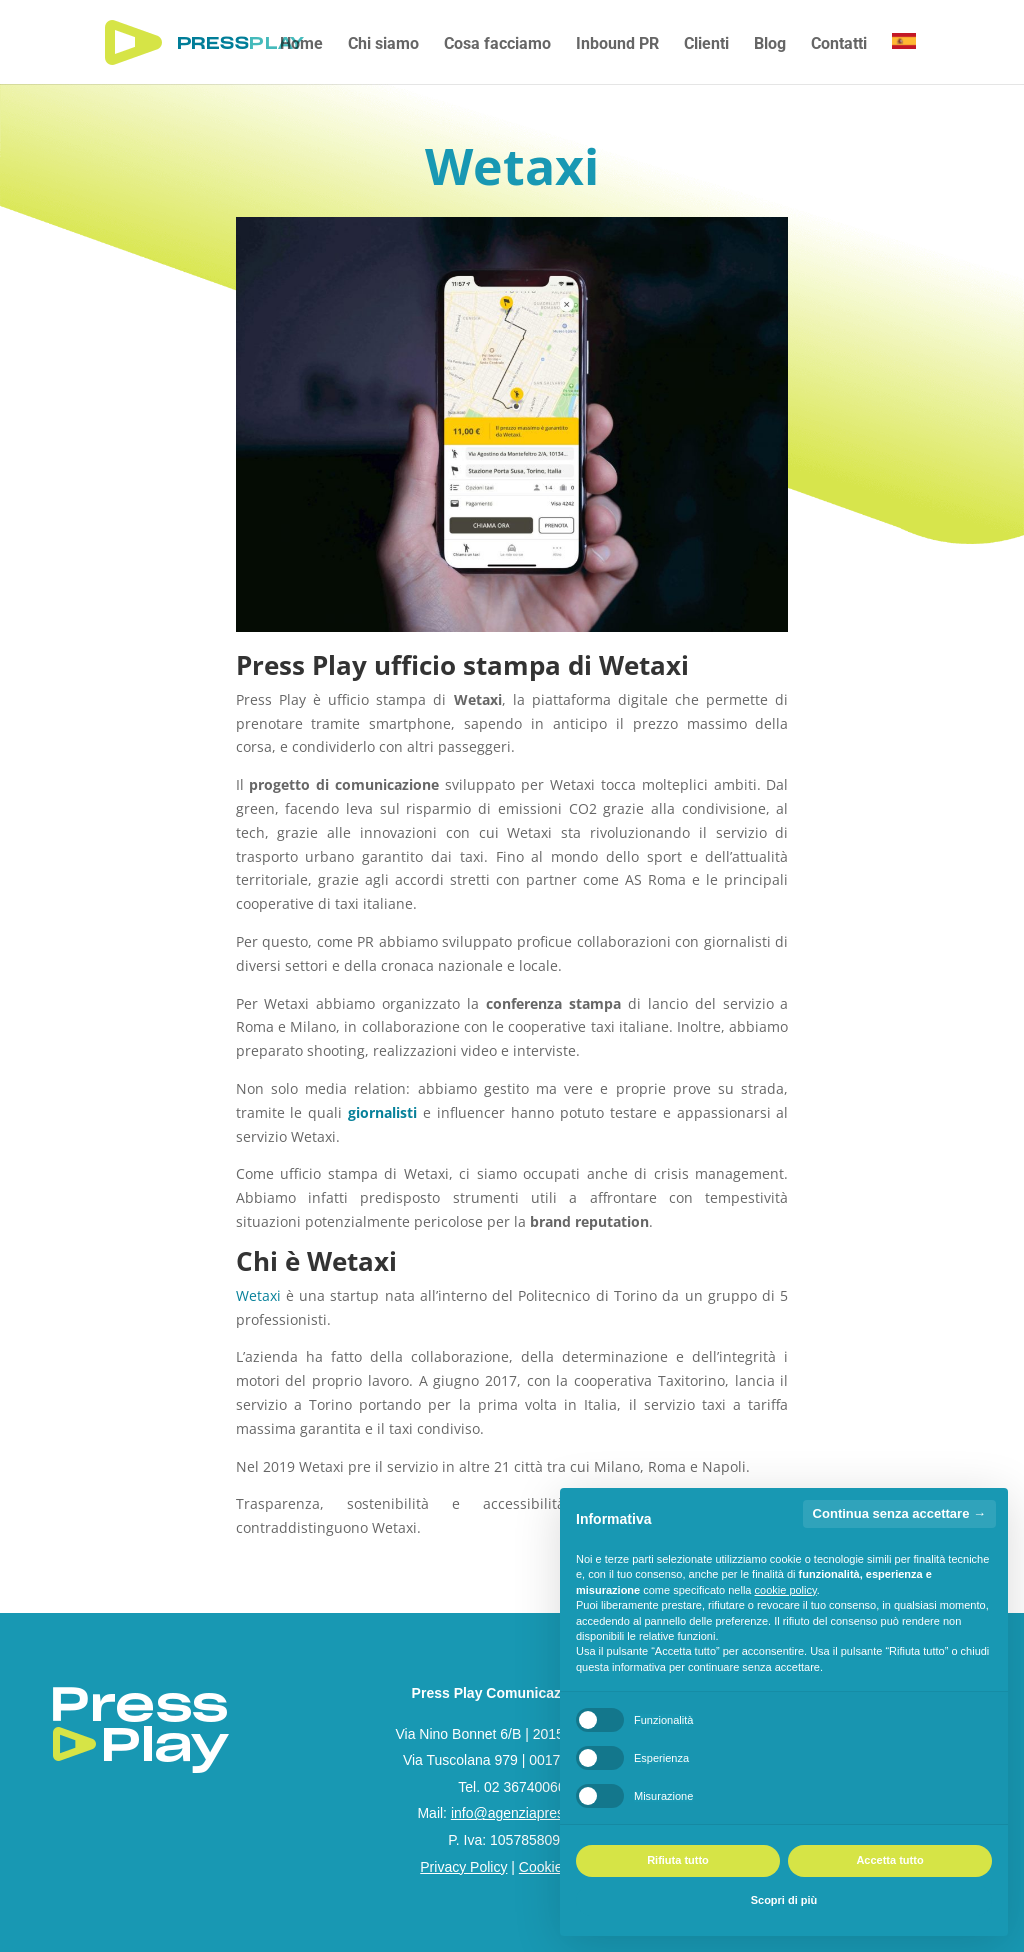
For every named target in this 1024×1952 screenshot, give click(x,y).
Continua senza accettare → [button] (899, 1513)
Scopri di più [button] (784, 1900)
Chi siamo (383, 45)
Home (301, 45)
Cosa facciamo (497, 45)
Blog (770, 45)
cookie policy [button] (786, 1590)
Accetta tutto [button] (889, 1860)
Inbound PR (617, 45)
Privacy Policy (463, 1867)
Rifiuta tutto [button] (678, 1860)
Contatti (839, 45)
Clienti (706, 45)
